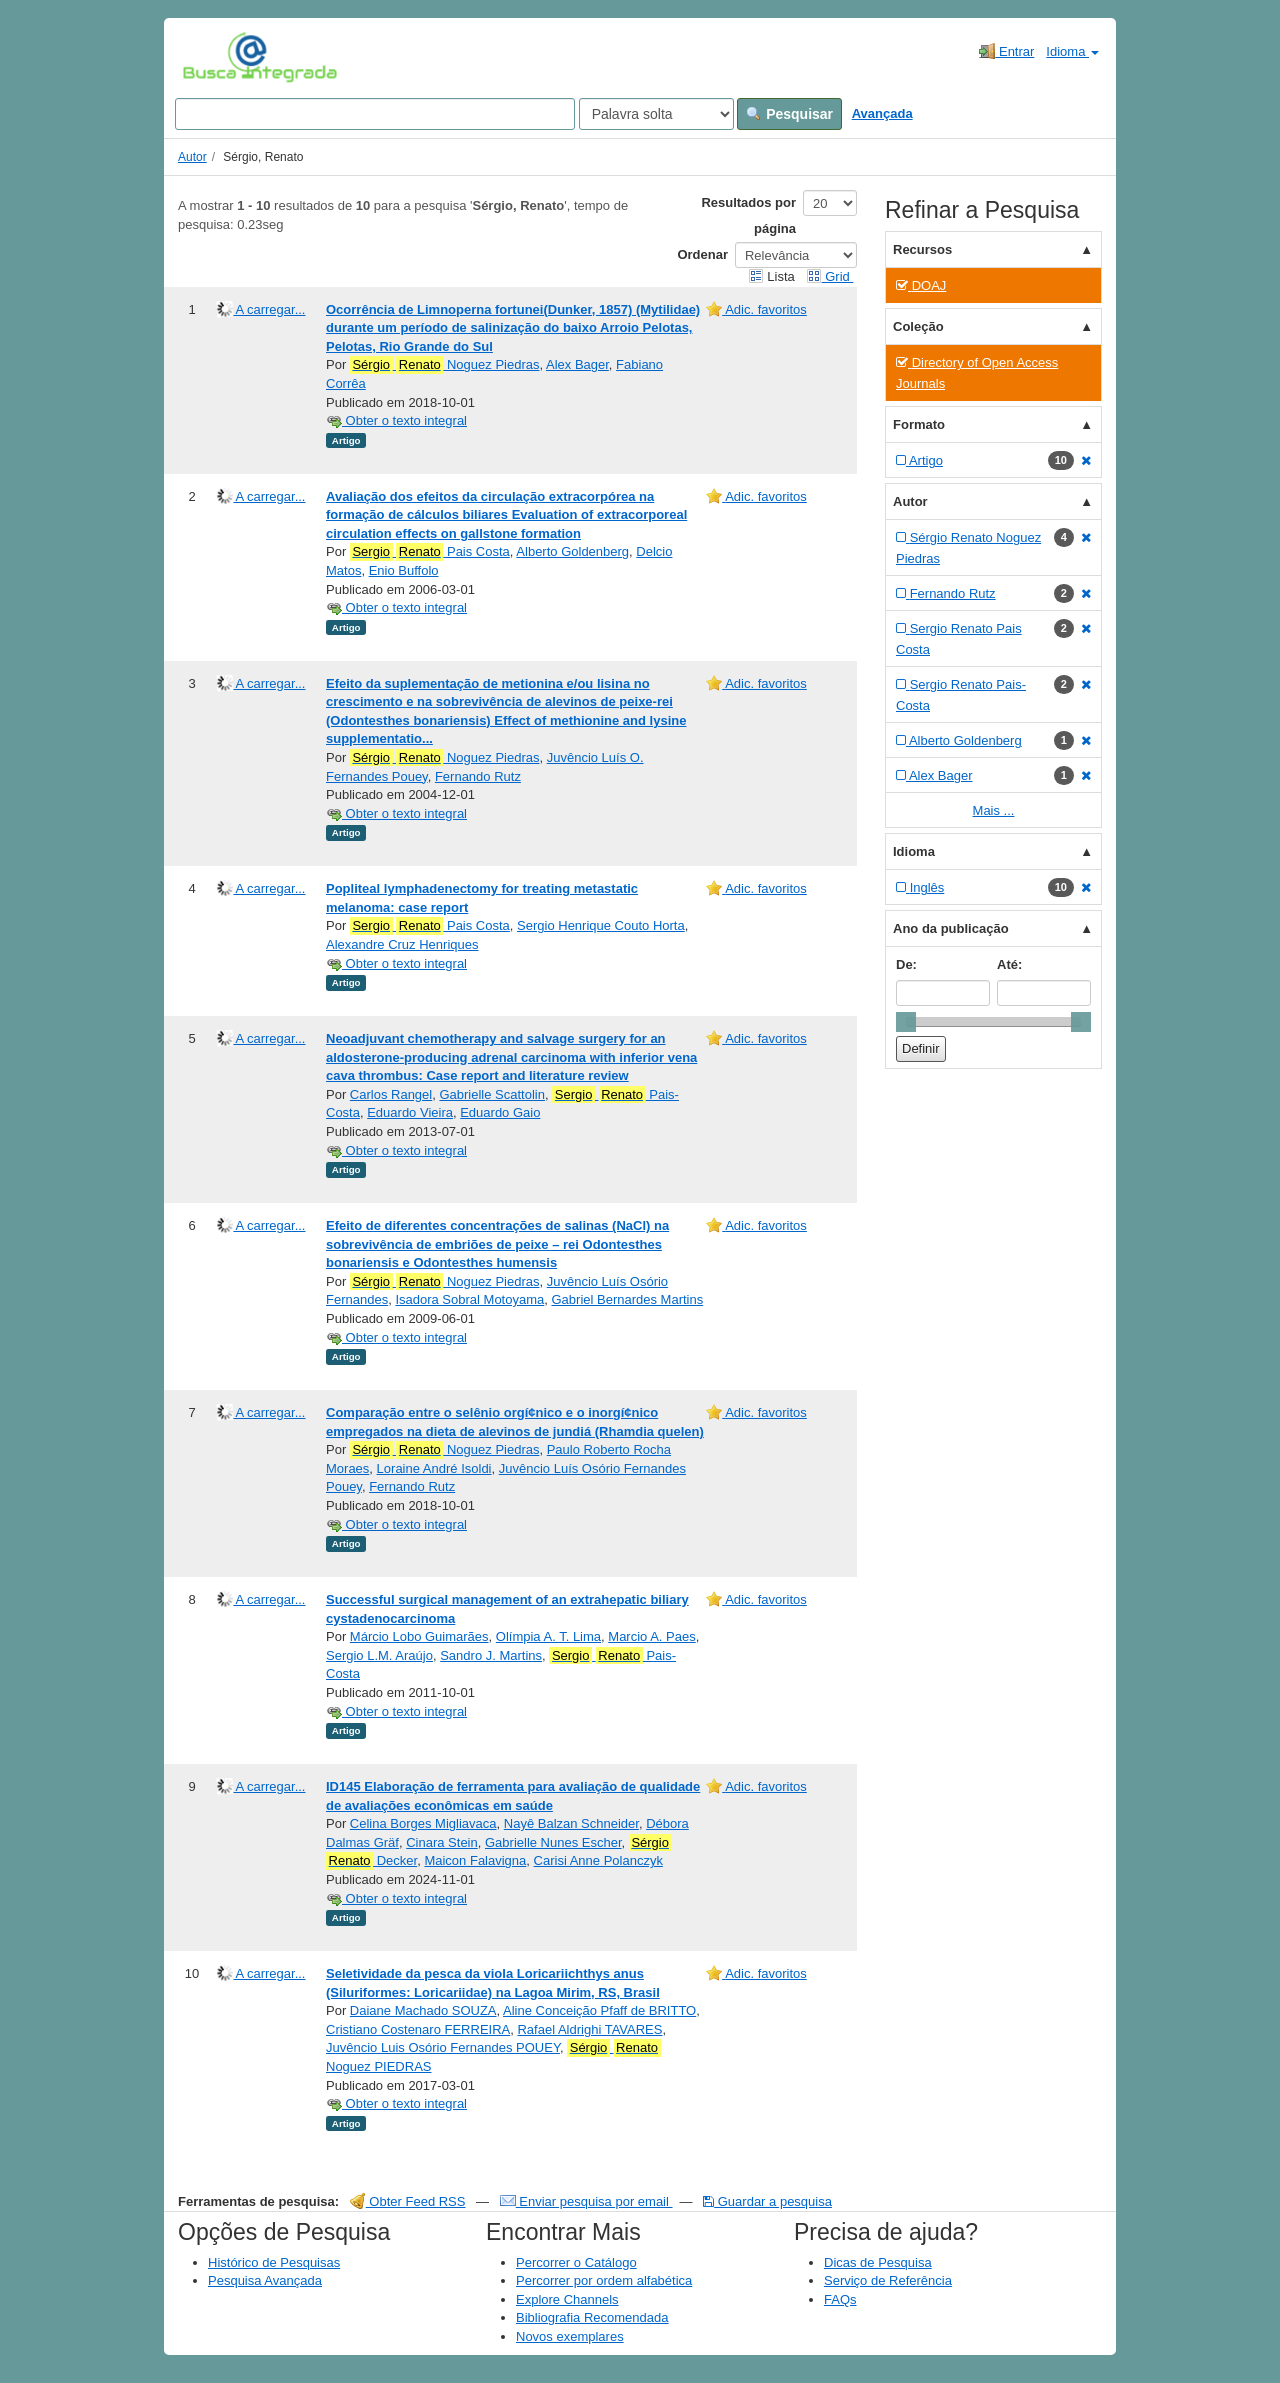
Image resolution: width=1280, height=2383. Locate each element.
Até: (1009, 964)
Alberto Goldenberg (572, 551)
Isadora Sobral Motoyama (469, 1299)
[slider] (906, 1022)
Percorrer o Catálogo (576, 2262)
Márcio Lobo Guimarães (419, 1636)
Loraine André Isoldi (434, 1468)
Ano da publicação (951, 928)
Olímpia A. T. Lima (548, 1636)
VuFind (213, 57)
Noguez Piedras (445, 365)
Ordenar (702, 254)
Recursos (922, 249)
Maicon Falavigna (475, 1860)
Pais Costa (430, 552)
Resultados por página (748, 215)
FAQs (840, 2299)
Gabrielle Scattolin (492, 1094)
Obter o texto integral (396, 420)
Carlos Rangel (391, 1094)
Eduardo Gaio (500, 1112)
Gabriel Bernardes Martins (627, 1299)
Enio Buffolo (404, 570)
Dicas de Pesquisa (878, 2262)
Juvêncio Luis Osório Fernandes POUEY (443, 2047)
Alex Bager (577, 364)
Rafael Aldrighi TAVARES (589, 2029)
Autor (192, 157)
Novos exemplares (570, 2336)
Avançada (882, 113)
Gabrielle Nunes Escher (553, 1842)
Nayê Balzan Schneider (571, 1823)
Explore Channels (567, 2299)
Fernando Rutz (478, 776)
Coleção (918, 326)
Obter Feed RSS (408, 2201)
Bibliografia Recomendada (592, 2317)
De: (906, 964)
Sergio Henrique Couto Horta (601, 925)
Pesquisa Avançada (265, 2280)
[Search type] (656, 114)
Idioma (1072, 51)
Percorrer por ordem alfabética (604, 2280)
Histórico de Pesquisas (274, 2262)
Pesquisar (789, 114)
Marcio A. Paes (651, 1636)
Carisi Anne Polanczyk (598, 1860)
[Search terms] (375, 114)
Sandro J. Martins (491, 1655)
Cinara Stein (442, 1842)
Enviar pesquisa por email (586, 2201)
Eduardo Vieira (410, 1112)
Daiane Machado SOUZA (423, 2010)
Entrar (1006, 51)
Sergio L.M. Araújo (379, 1655)
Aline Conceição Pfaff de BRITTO (599, 2010)
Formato (919, 424)
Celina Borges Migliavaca (423, 1823)
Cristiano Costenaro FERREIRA (418, 2029)
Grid (830, 276)
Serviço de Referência (888, 2280)
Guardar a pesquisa (767, 2201)
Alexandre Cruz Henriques (402, 944)
